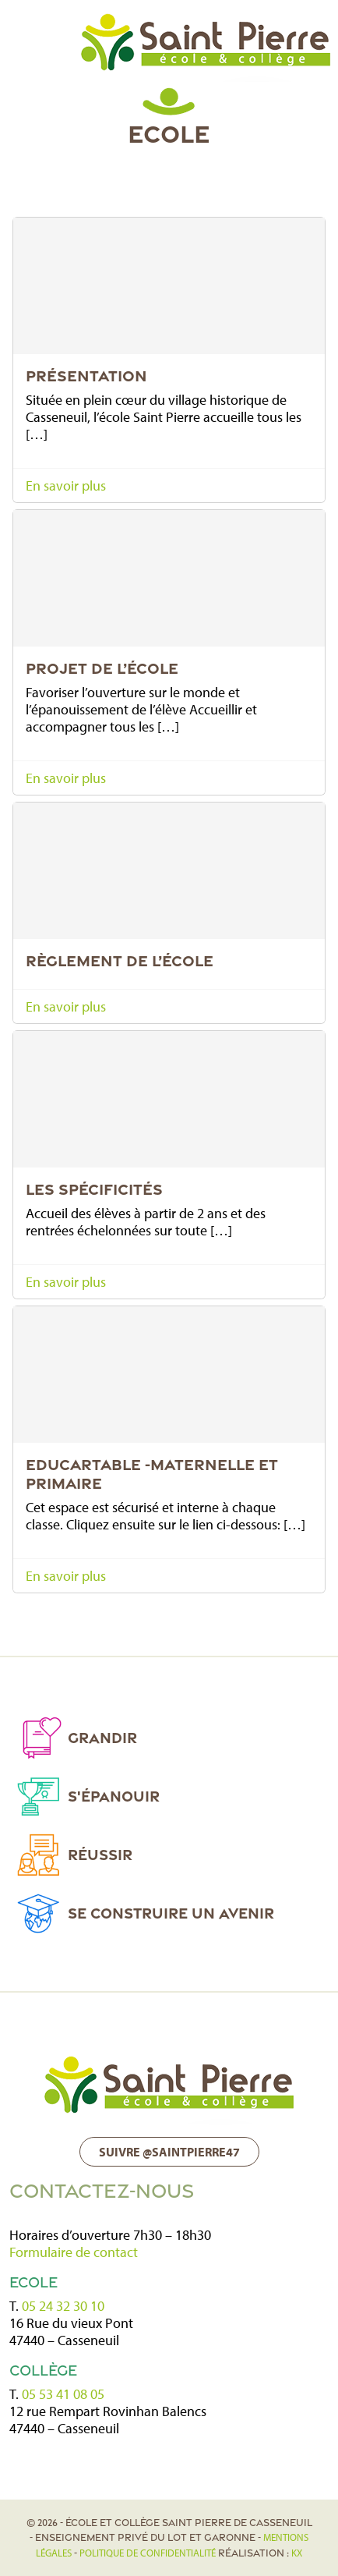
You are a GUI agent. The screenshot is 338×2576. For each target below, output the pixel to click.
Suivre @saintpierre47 (169, 2152)
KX (296, 2552)
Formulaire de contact (73, 2252)
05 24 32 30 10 (63, 2306)
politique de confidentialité (147, 2552)
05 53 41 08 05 (63, 2394)
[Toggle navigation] (27, 36)
